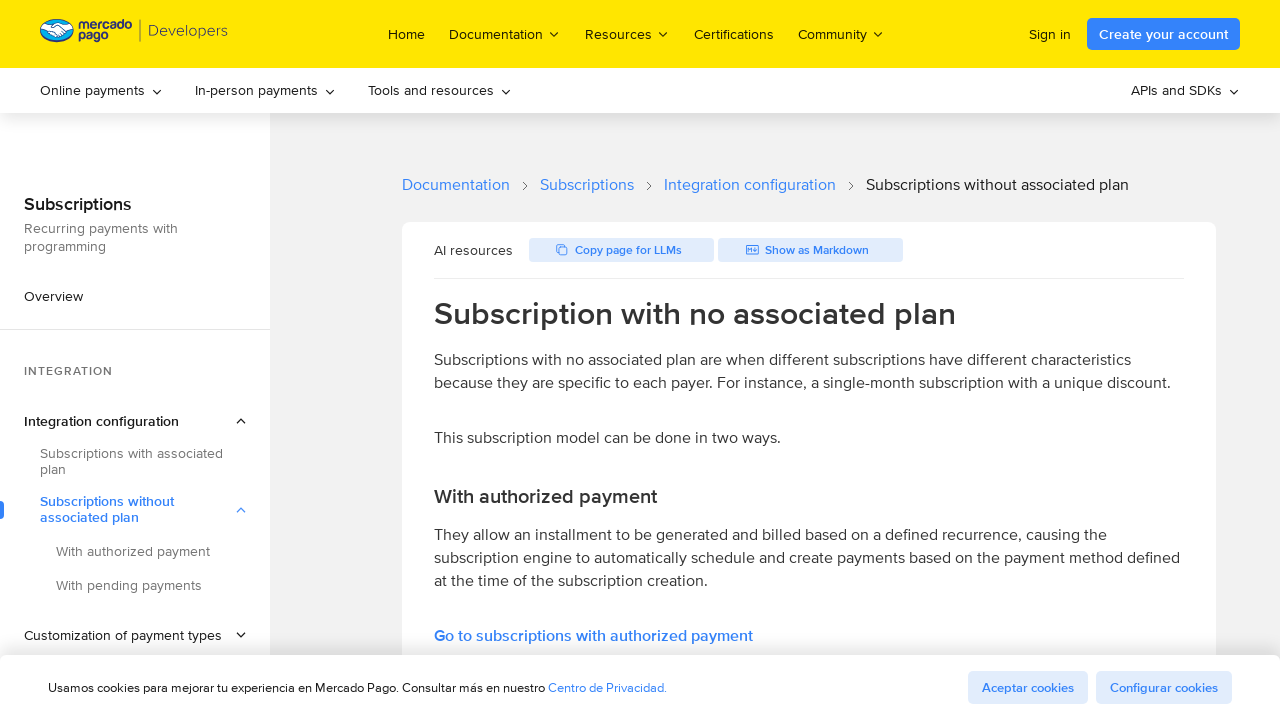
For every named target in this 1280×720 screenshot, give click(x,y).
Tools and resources (440, 90)
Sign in (1050, 34)
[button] (135, 421)
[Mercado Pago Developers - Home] (134, 34)
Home (406, 34)
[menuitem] (101, 90)
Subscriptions (587, 184)
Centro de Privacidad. (607, 687)
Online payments (101, 90)
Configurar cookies (1164, 687)
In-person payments (265, 90)
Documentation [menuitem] (505, 33)
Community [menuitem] (841, 33)
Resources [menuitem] (627, 33)
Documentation (456, 184)
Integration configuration (750, 184)
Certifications (734, 34)
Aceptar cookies (1028, 687)
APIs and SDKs (1185, 90)
